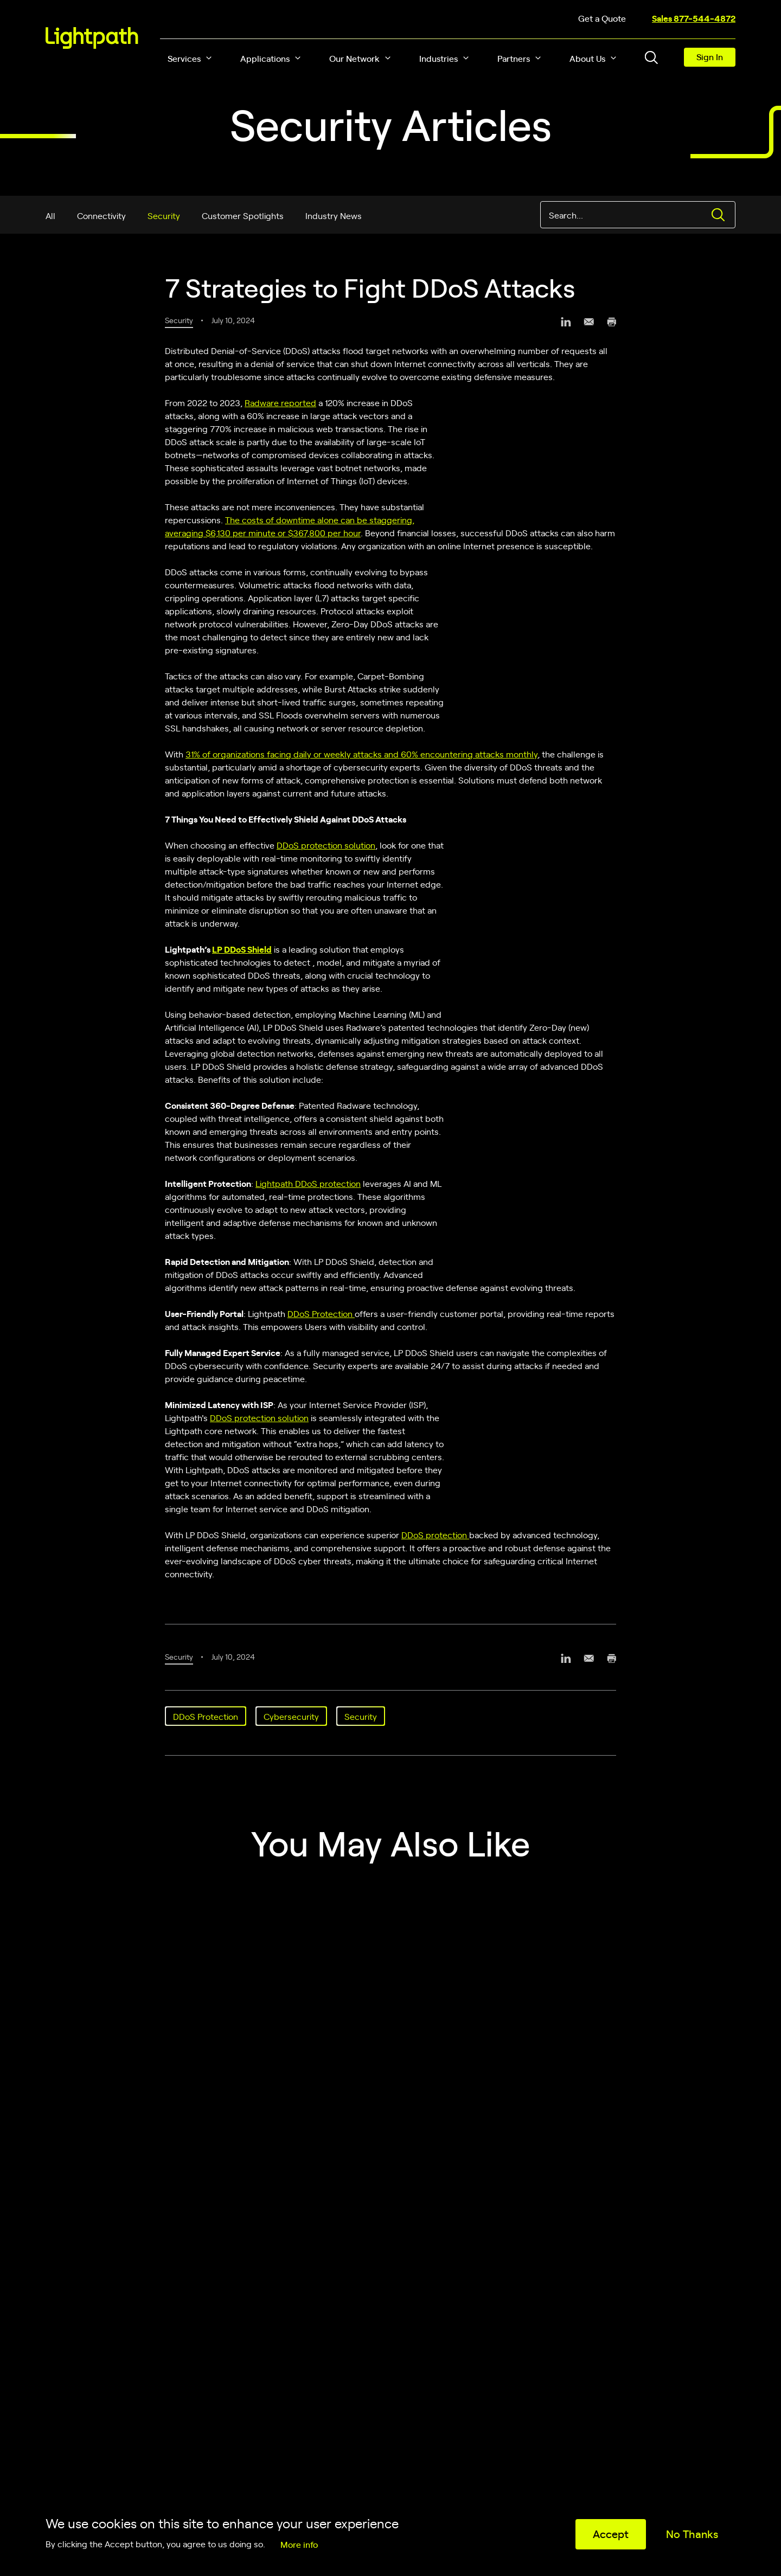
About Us (587, 58)
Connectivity (101, 215)
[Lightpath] (92, 38)
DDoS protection (435, 1534)
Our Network (354, 58)
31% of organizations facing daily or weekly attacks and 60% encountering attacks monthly (361, 754)
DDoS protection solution (326, 845)
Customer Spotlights (243, 215)
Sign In (709, 56)
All (50, 215)
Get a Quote (602, 17)
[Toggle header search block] (651, 57)
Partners (513, 58)
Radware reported (280, 402)
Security (164, 215)
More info (299, 2544)
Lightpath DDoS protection (308, 1183)
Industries (438, 58)
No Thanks (692, 2533)
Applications (265, 58)
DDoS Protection (321, 1313)
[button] (208, 58)
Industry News (333, 215)
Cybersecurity (291, 1716)
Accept (611, 2533)
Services (184, 58)
